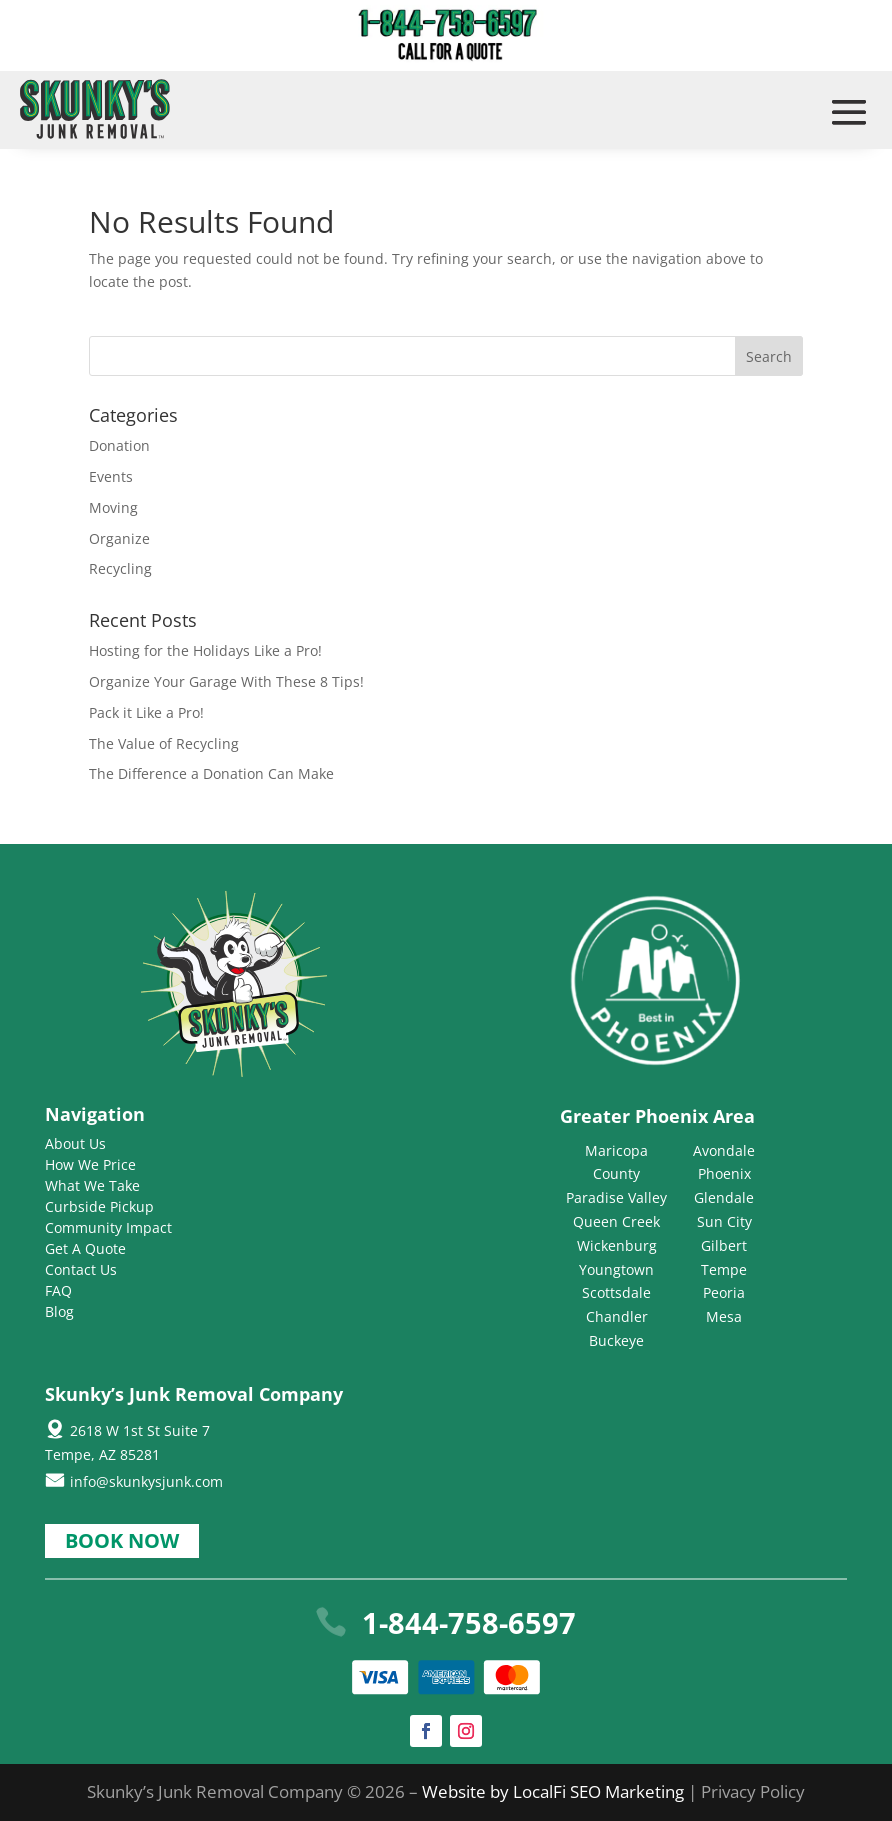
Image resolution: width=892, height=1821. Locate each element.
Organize (119, 538)
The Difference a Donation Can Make (211, 773)
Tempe (724, 1269)
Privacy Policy (753, 1791)
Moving (113, 507)
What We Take (92, 1185)
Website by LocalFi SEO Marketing (555, 1791)
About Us (75, 1143)
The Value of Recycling (164, 743)
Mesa (724, 1316)
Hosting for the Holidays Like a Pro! (205, 650)
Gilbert (724, 1245)
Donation (119, 445)
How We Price (90, 1164)
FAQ (58, 1290)
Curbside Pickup (99, 1206)
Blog (59, 1311)
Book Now (122, 1540)
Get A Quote (85, 1248)
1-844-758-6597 (469, 1622)
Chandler (617, 1316)
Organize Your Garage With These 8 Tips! (226, 681)
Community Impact (108, 1227)
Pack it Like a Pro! (146, 712)
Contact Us (81, 1269)
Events (111, 476)
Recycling (120, 568)
